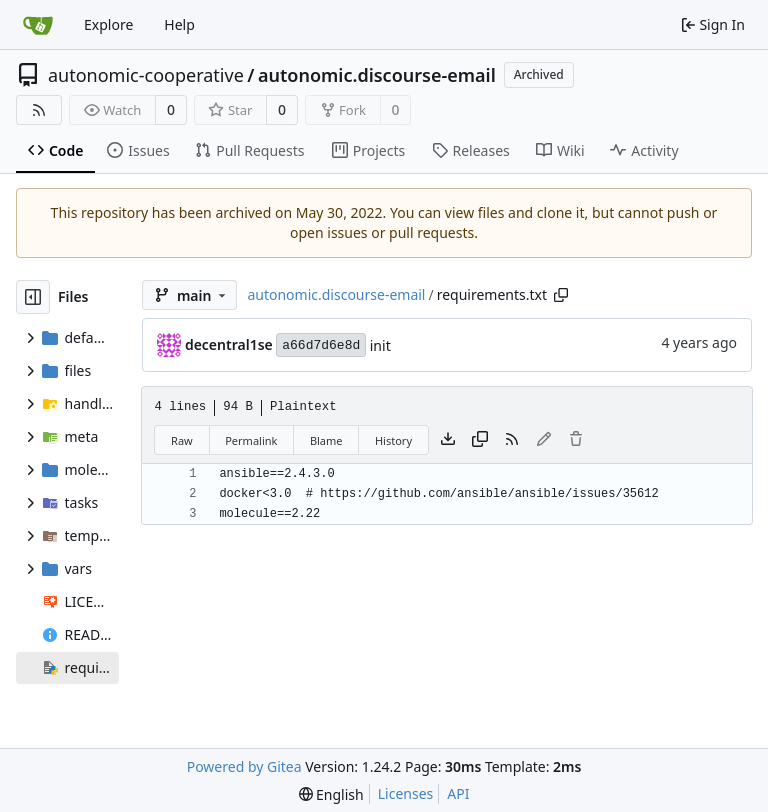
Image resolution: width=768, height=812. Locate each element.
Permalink (251, 440)
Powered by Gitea (244, 766)
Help (179, 24)
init (380, 345)
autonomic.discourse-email (377, 75)
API (458, 793)
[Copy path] (561, 295)
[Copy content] (480, 440)
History (393, 440)
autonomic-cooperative (146, 75)
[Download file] (448, 440)
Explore (108, 24)
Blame (326, 440)
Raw (182, 440)
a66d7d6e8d (321, 345)
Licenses (406, 793)
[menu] (331, 794)
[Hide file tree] (33, 297)
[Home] (38, 25)
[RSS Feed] (39, 110)
